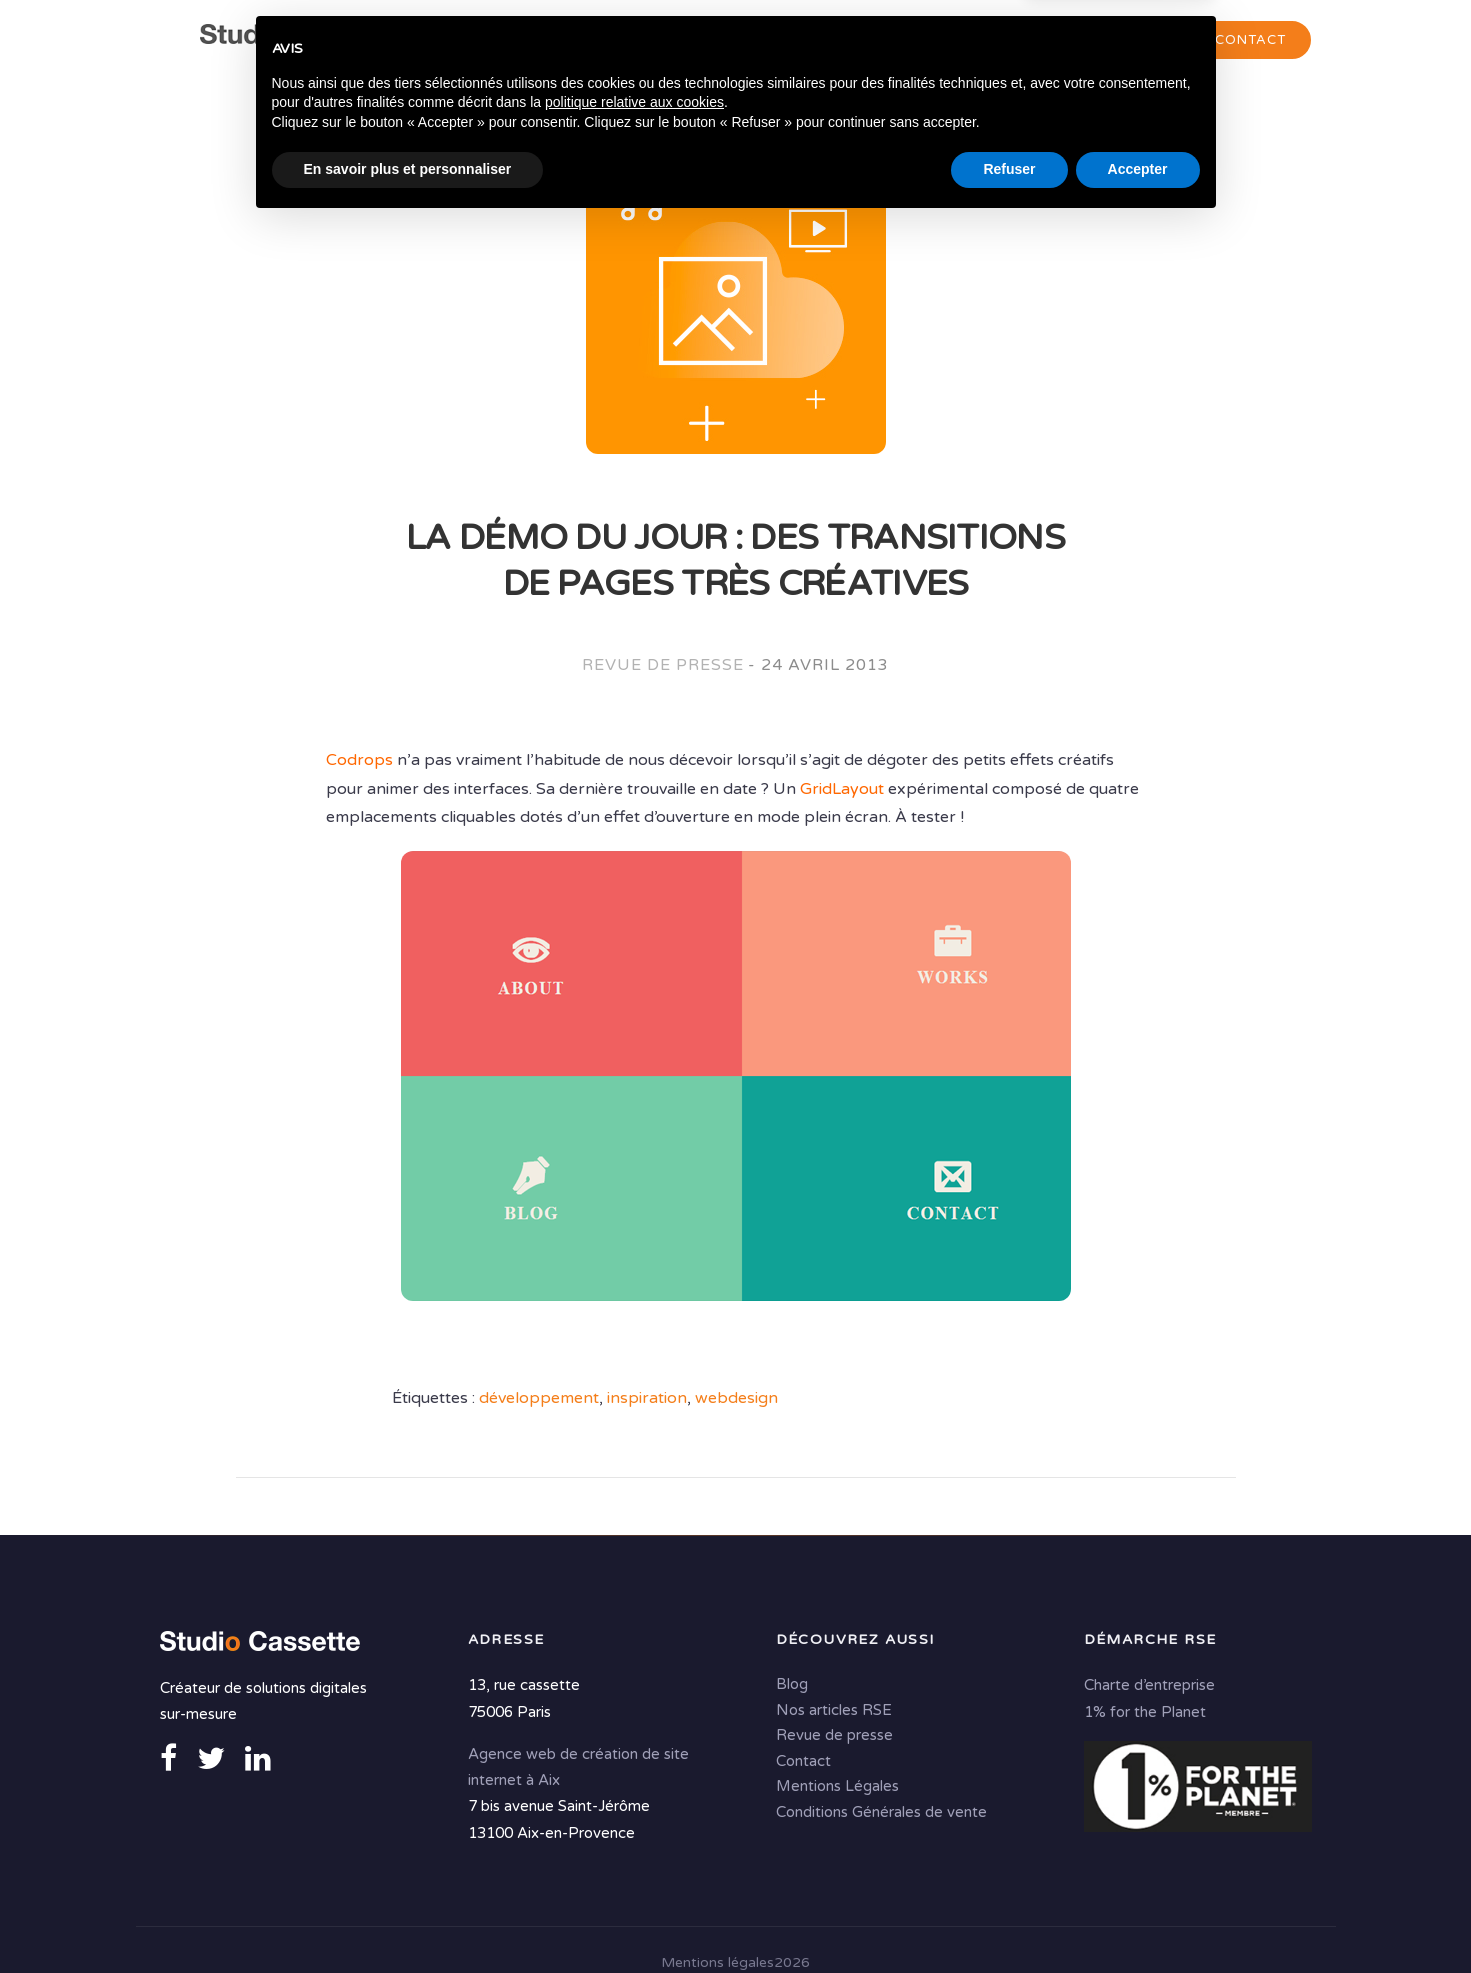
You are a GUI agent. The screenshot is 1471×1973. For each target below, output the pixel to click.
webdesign (736, 1399)
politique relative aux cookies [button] (634, 1851)
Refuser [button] (1009, 1918)
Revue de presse (662, 666)
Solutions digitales (942, 41)
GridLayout (842, 789)
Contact (1250, 40)
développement (539, 1399)
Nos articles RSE (834, 1709)
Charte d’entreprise (1149, 1684)
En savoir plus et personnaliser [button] (408, 1918)
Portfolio (1114, 41)
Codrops (359, 761)
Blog (792, 1683)
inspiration (647, 1399)
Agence (572, 41)
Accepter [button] (1138, 1918)
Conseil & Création (727, 41)
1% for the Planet (1145, 1710)
